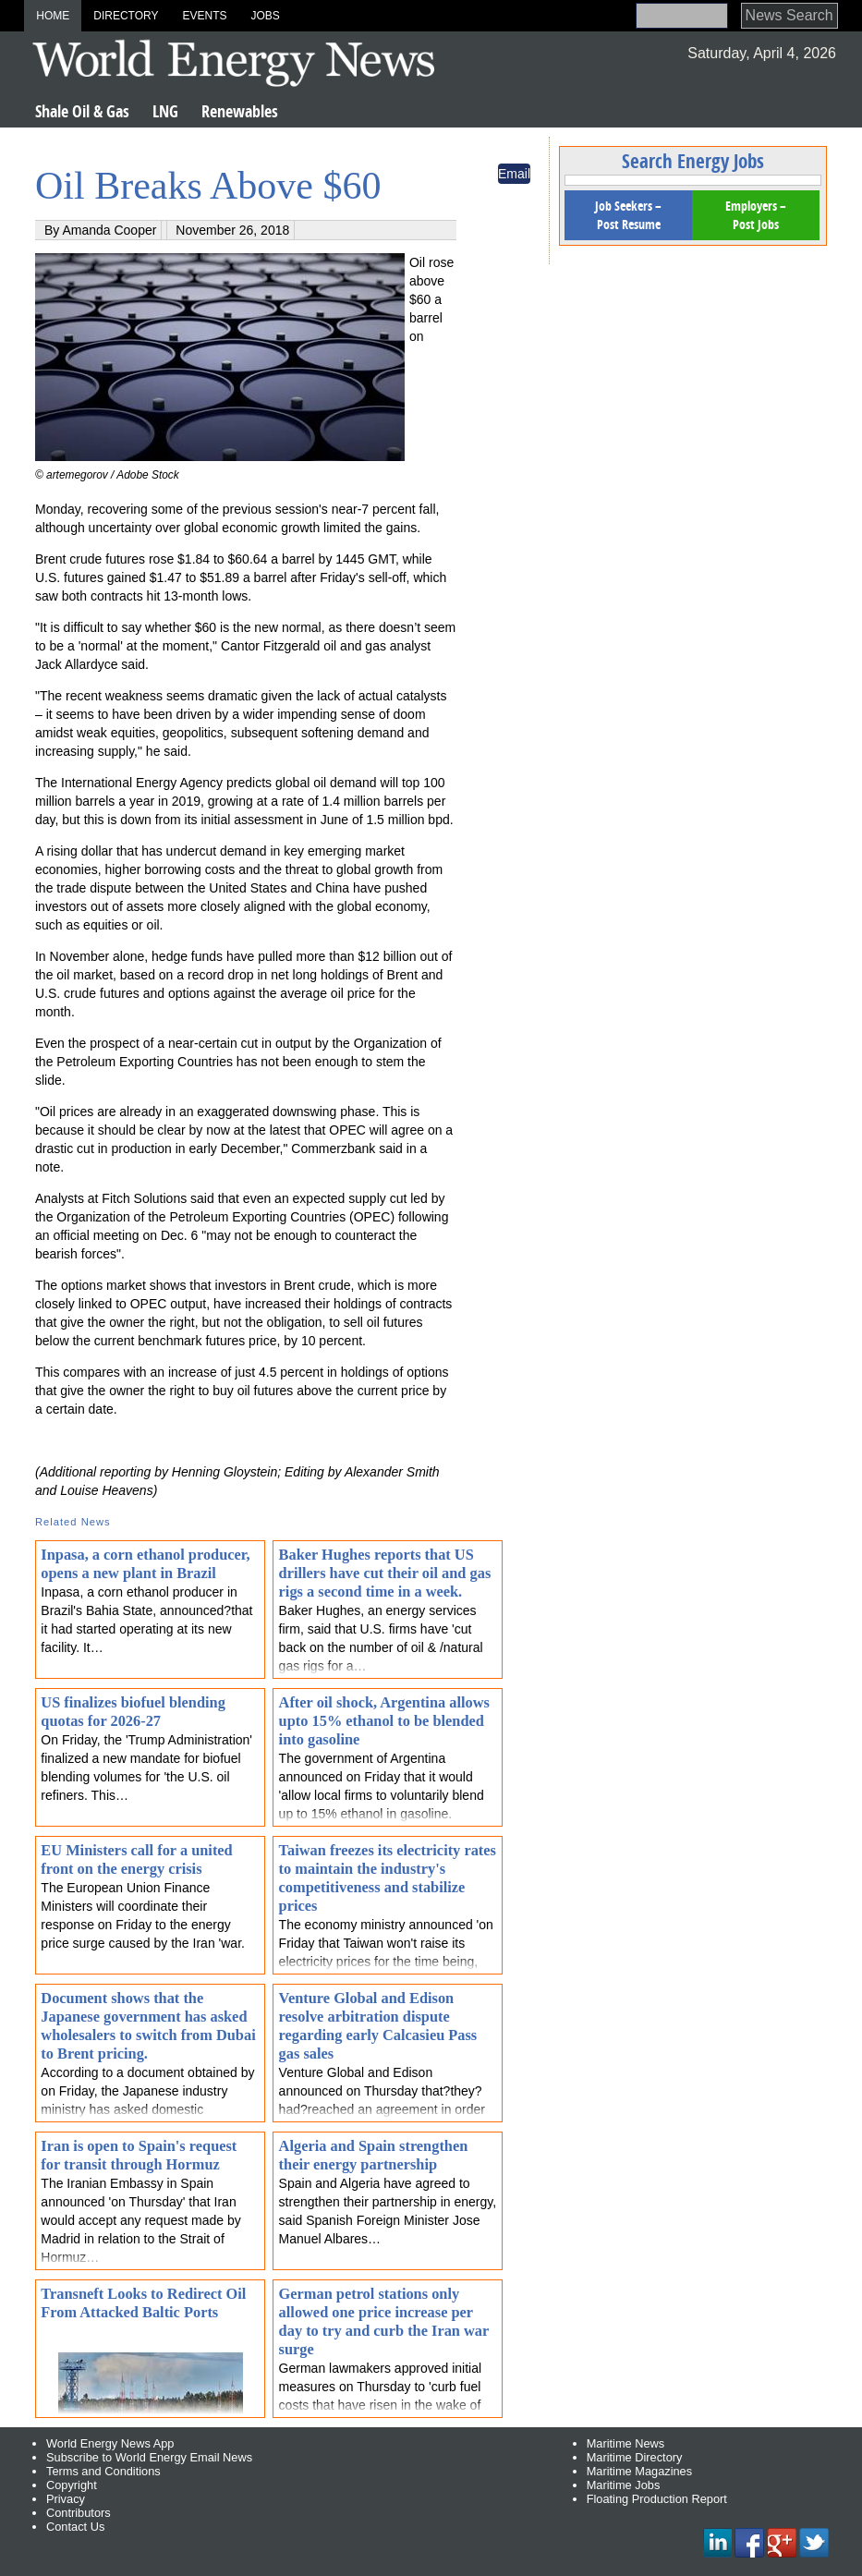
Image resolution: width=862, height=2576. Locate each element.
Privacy (65, 2499)
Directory (125, 15)
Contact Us (75, 2526)
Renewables (239, 111)
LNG (165, 111)
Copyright (71, 2485)
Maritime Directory (635, 2457)
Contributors (78, 2513)
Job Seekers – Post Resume (628, 215)
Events (204, 15)
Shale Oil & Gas (82, 111)
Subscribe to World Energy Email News (149, 2457)
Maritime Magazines (640, 2471)
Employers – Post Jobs (755, 215)
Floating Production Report (657, 2499)
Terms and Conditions (103, 2471)
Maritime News (626, 2443)
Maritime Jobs (624, 2485)
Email (514, 173)
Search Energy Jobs (693, 161)
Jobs (264, 15)
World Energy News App (110, 2443)
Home (52, 15)
